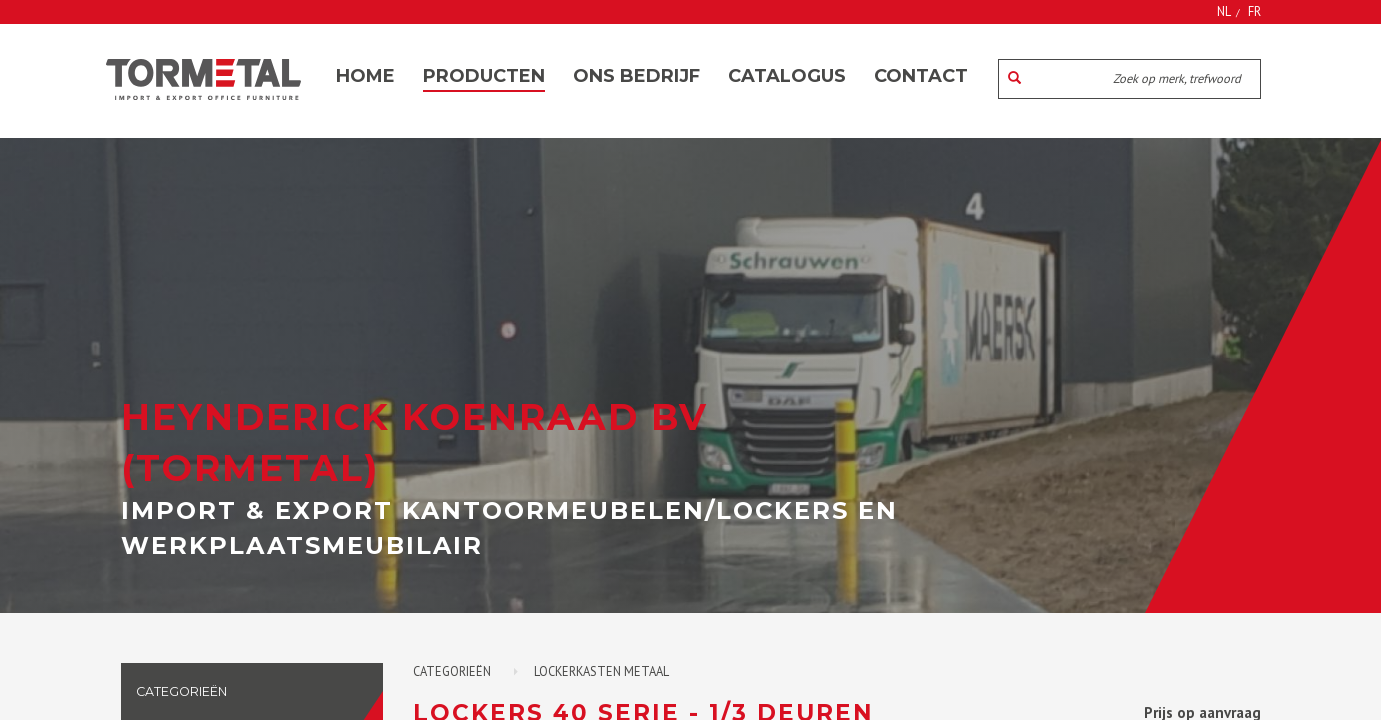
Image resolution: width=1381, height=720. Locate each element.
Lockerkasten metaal (601, 671)
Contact (921, 76)
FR (1254, 11)
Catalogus (787, 76)
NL (1224, 11)
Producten (484, 76)
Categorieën (452, 671)
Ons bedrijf (636, 76)
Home (365, 76)
